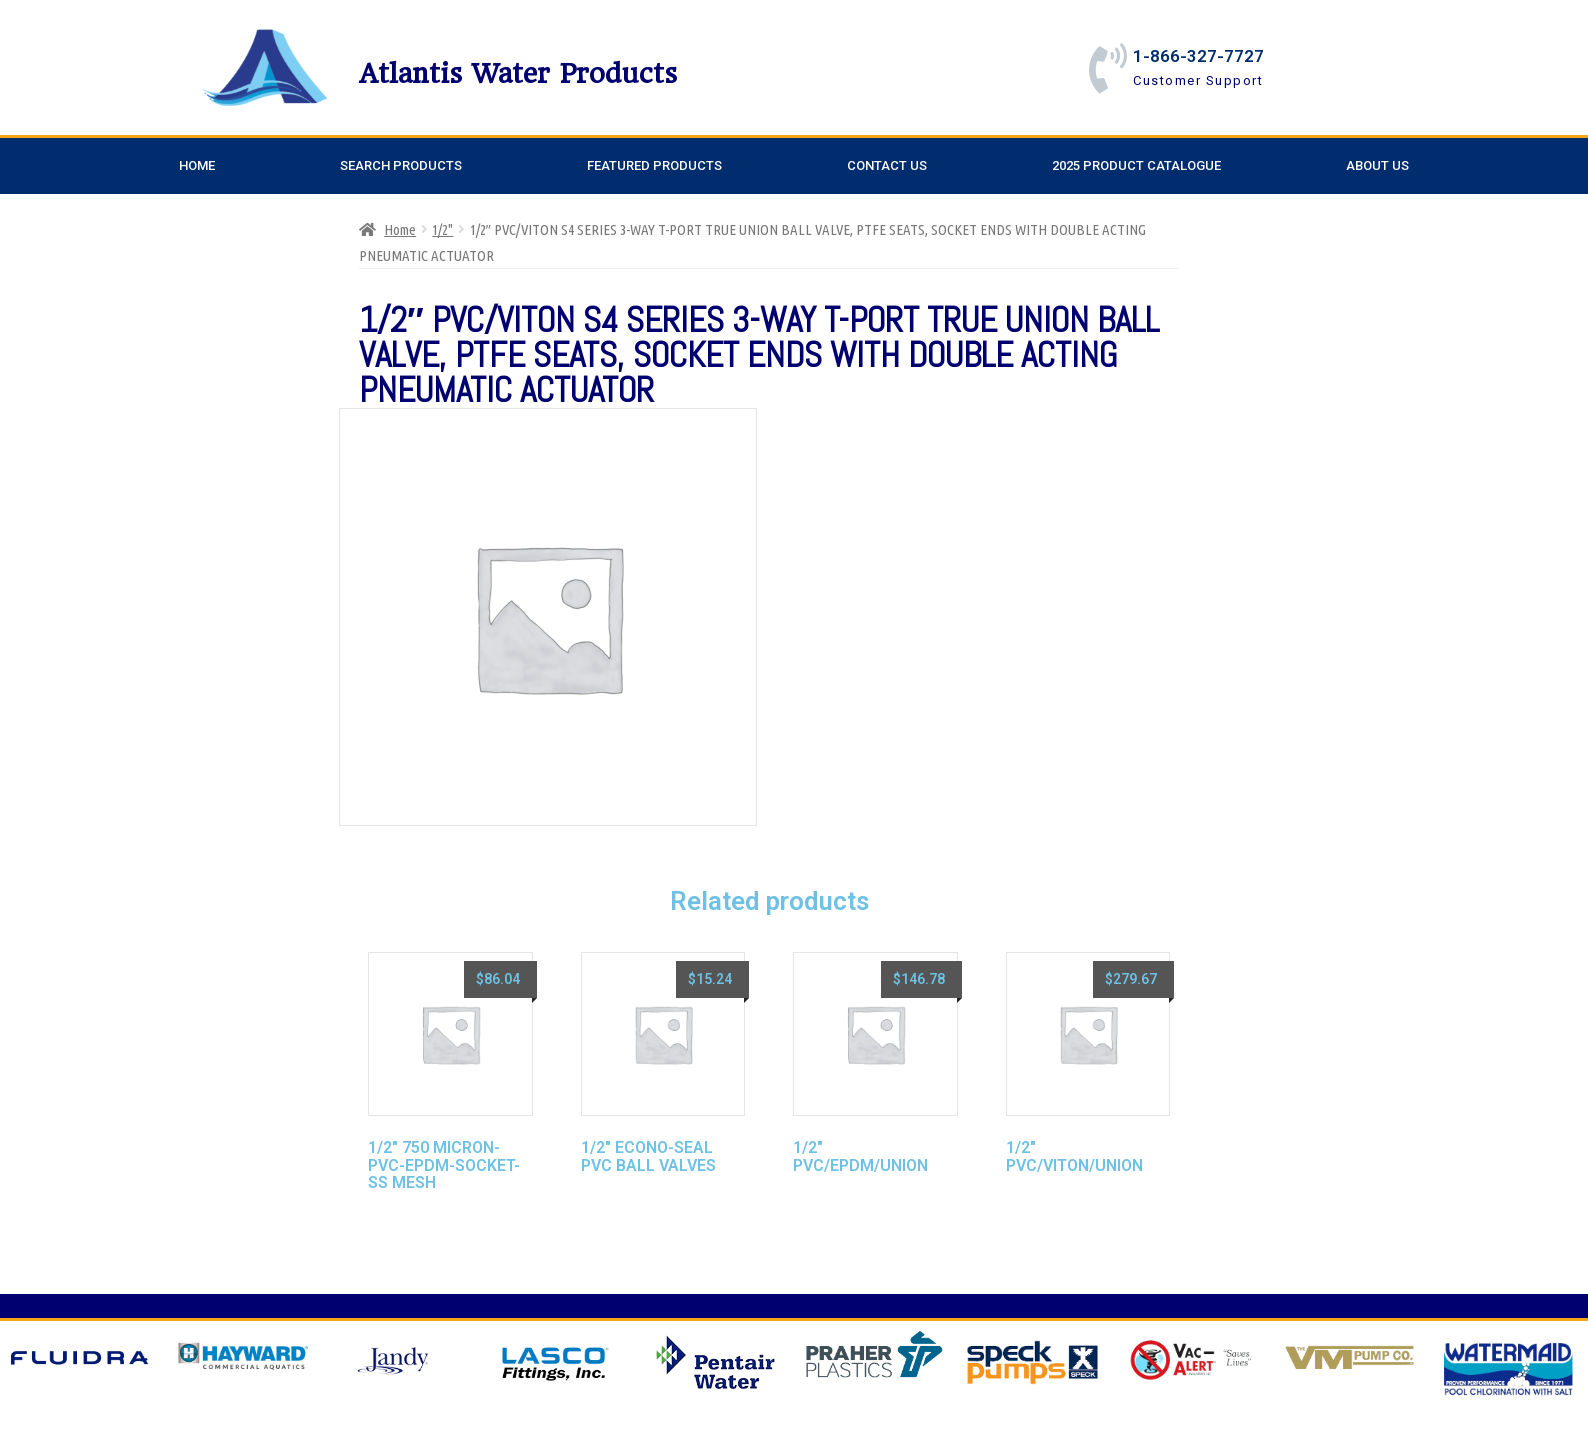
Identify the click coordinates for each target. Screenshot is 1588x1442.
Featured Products (654, 165)
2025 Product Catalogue (1136, 165)
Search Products (401, 165)
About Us (1377, 165)
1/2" (442, 229)
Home (197, 165)
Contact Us (887, 165)
